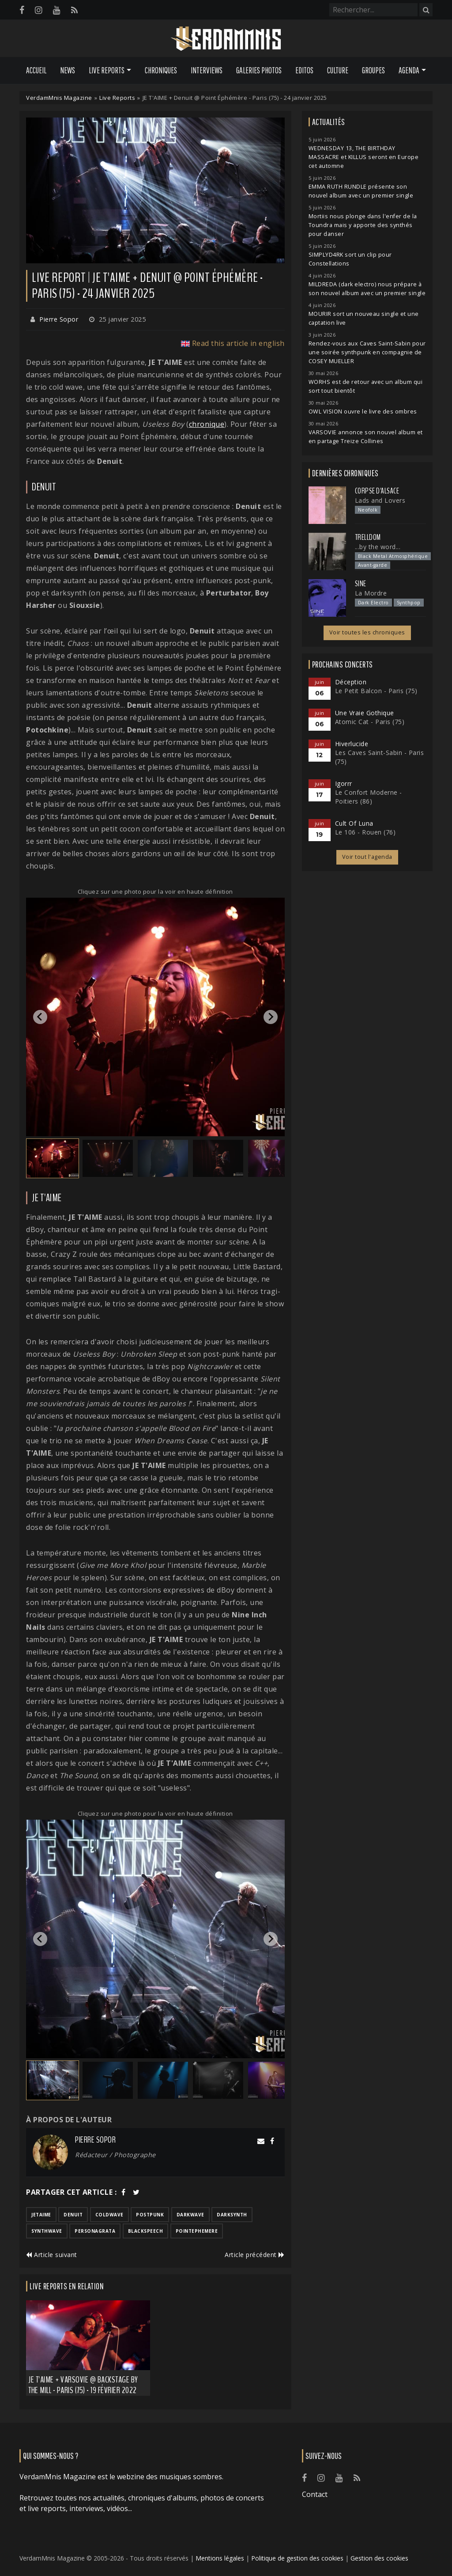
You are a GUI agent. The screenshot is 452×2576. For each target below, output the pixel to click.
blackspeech (145, 2231)
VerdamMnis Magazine (59, 98)
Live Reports (117, 98)
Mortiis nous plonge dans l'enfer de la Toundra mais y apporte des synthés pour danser (363, 225)
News (67, 70)
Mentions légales (220, 2558)
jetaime (41, 2215)
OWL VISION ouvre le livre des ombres (363, 411)
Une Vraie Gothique (364, 713)
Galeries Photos (259, 70)
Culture (337, 70)
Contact (315, 2494)
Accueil (36, 70)
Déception (351, 682)
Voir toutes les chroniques (367, 632)
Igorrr (343, 783)
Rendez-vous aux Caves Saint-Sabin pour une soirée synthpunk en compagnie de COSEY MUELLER (367, 352)
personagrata (95, 2231)
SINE (360, 583)
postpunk (150, 2215)
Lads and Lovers (380, 500)
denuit (73, 2215)
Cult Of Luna (354, 823)
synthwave (46, 2231)
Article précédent (255, 2254)
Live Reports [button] (106, 70)
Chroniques (161, 70)
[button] (52, 1158)
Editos (304, 70)
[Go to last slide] (40, 1017)
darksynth (232, 2215)
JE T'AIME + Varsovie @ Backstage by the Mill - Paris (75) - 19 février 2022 (83, 2385)
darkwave (190, 2215)
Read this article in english (238, 343)
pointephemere (197, 2231)
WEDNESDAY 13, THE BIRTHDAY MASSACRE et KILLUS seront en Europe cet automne (364, 157)
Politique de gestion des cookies (297, 2558)
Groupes (373, 70)
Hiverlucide (352, 744)
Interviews (206, 70)
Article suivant (51, 2254)
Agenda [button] (409, 70)
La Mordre (371, 593)
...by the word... (378, 547)
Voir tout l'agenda (367, 857)
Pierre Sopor (58, 319)
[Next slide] (271, 1017)
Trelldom (368, 537)
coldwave (109, 2215)
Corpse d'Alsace (377, 491)
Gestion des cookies (379, 2558)
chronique (207, 424)
